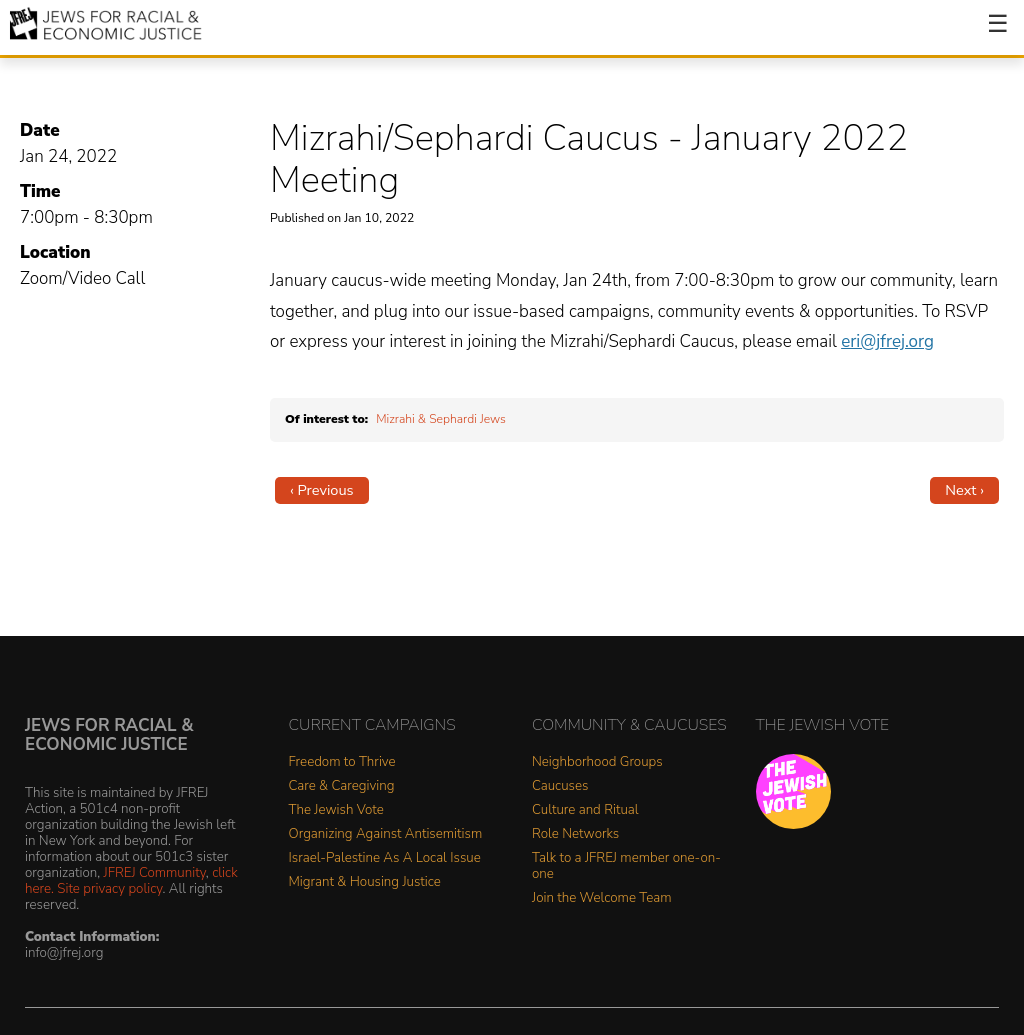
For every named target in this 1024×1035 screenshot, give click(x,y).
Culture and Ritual (585, 810)
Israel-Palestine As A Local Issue (385, 858)
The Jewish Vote (336, 810)
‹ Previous (322, 490)
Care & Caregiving (342, 786)
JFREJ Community (155, 872)
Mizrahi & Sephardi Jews (441, 419)
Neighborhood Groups (597, 762)
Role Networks (575, 834)
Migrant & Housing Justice (365, 882)
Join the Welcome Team (602, 898)
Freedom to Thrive (342, 762)
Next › (964, 490)
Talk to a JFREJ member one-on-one (626, 866)
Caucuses (560, 786)
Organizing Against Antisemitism (386, 834)
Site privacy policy (109, 888)
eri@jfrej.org (887, 341)
